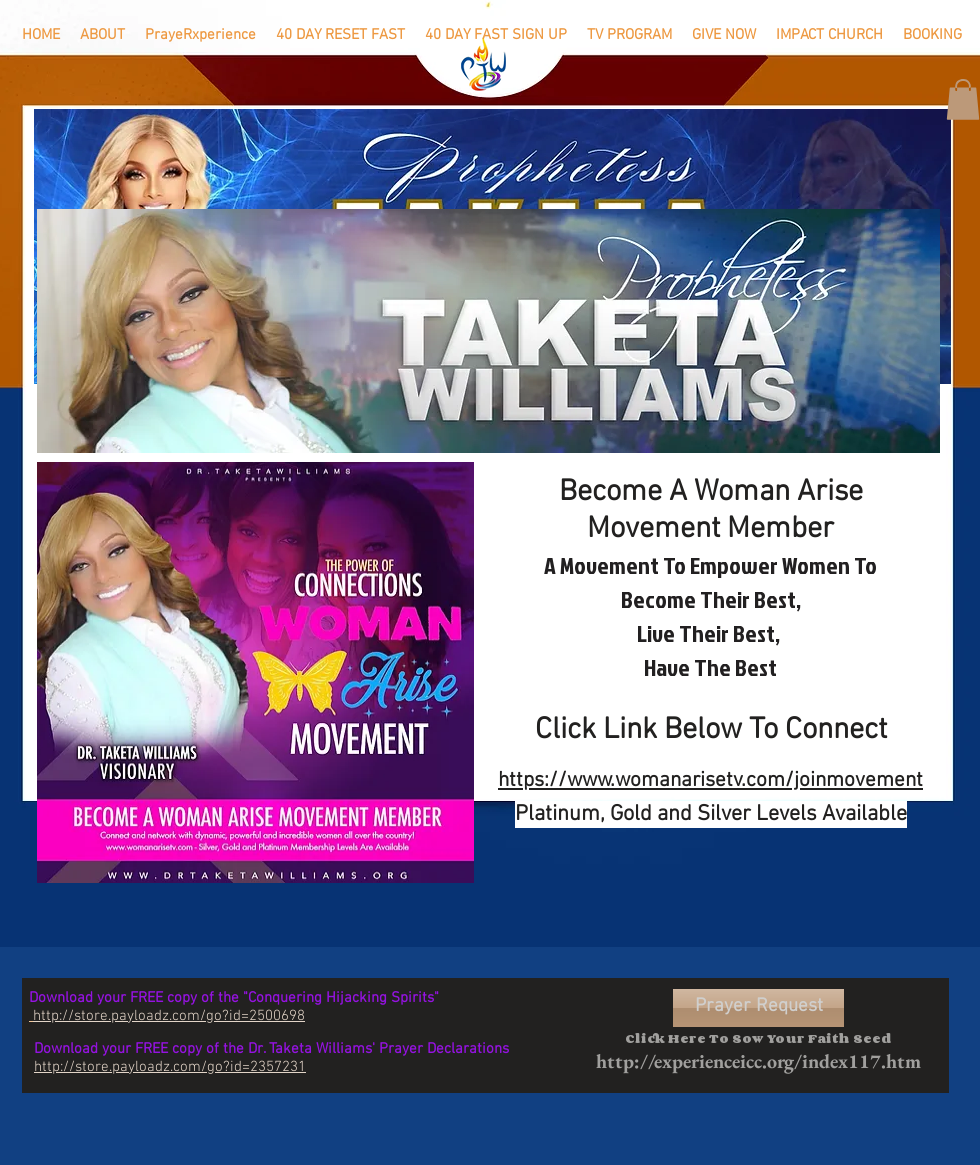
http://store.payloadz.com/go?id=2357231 (170, 1067)
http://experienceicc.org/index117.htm (758, 1061)
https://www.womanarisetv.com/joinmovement (710, 780)
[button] (963, 99)
